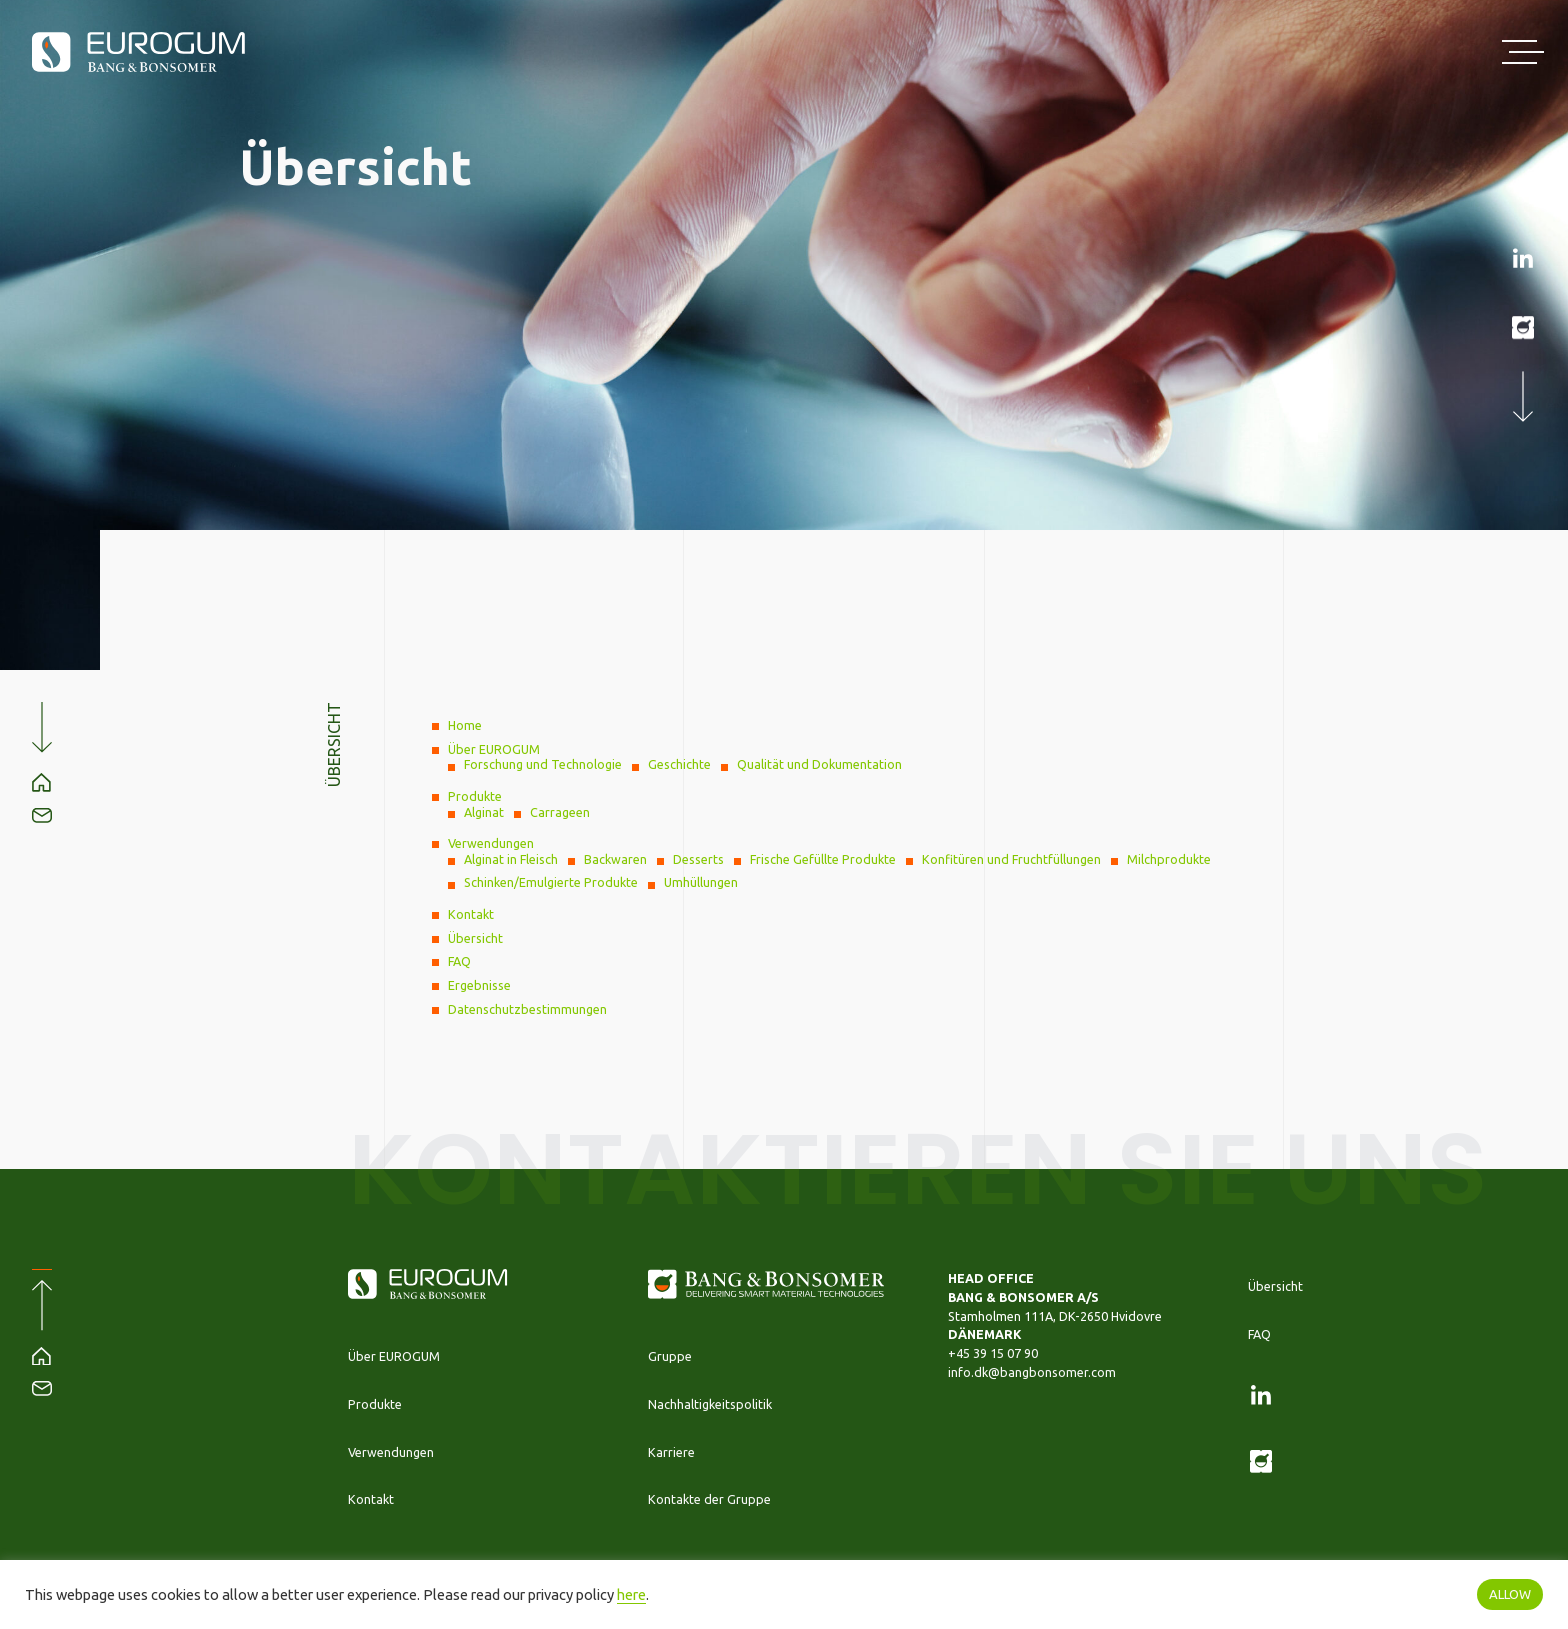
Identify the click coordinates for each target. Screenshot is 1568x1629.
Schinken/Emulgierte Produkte (551, 882)
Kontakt (471, 914)
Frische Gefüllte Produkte (823, 859)
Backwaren (615, 859)
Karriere (671, 1452)
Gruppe (670, 1356)
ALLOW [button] (1510, 1594)
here (631, 1594)
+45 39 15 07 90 (993, 1353)
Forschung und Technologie (543, 764)
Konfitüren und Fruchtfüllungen (1011, 859)
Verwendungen (491, 843)
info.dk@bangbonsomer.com (1032, 1372)
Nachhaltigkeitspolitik (710, 1404)
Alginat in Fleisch (511, 859)
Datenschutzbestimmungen (527, 1009)
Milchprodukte (1169, 859)
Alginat (484, 812)
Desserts (698, 859)
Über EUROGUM (494, 749)
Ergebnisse (479, 985)
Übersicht (475, 938)
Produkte (475, 796)
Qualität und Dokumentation (819, 764)
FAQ (459, 961)
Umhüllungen (701, 882)
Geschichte (679, 764)
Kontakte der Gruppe (709, 1499)
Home (465, 725)
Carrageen (560, 812)
